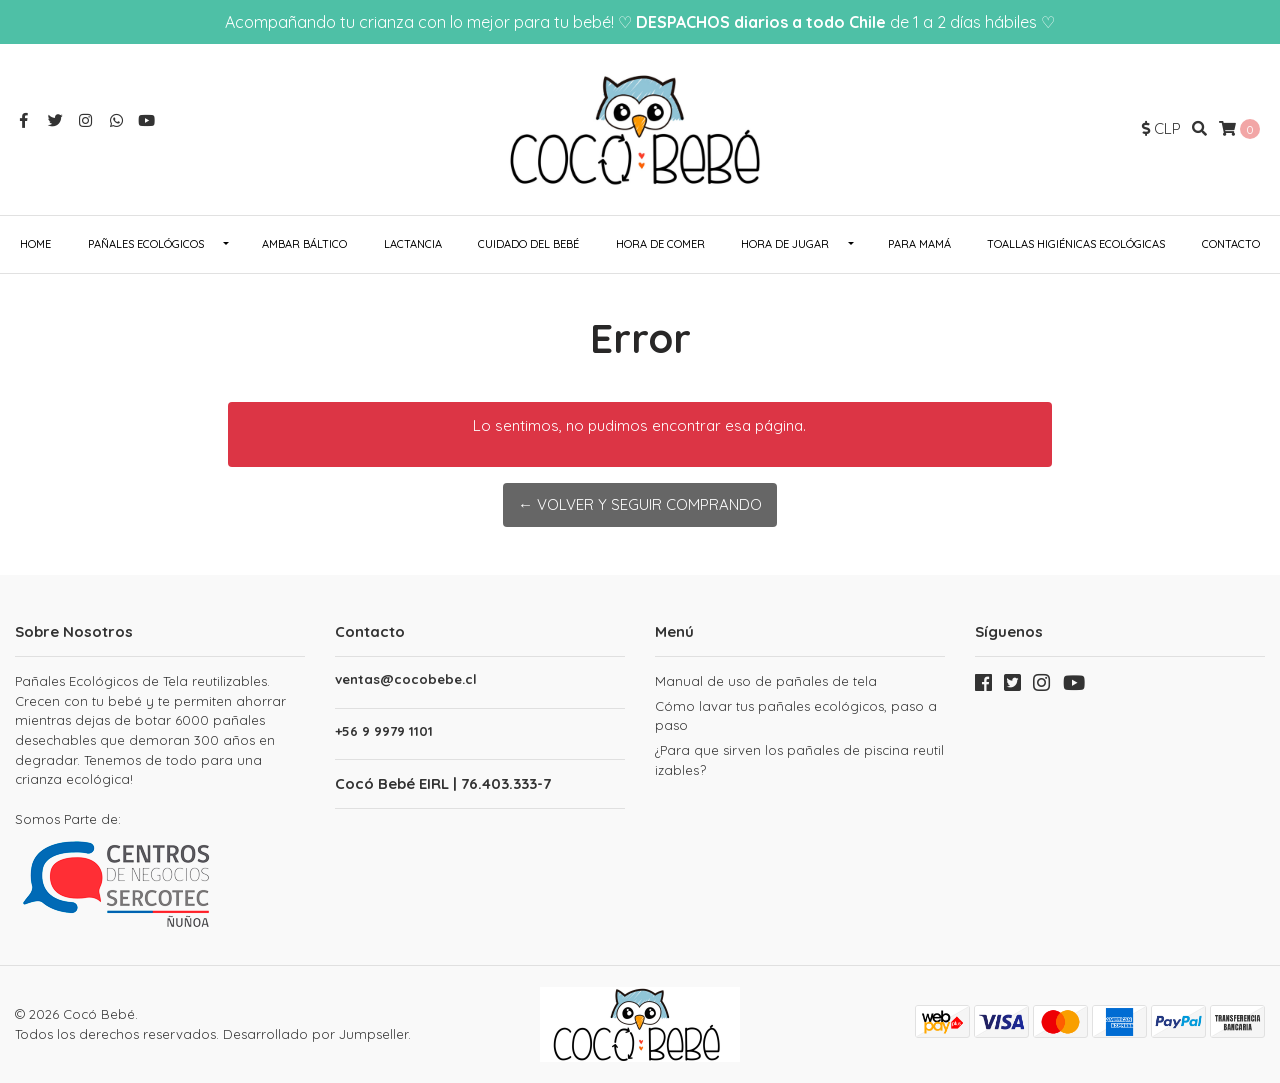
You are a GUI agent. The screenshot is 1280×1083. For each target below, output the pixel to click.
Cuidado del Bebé (528, 244)
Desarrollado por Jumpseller (315, 1034)
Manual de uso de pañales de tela (766, 681)
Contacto (1231, 244)
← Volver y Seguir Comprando (640, 504)
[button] (1161, 129)
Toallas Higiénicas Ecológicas (1076, 244)
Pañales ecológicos (146, 244)
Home (35, 244)
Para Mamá (919, 244)
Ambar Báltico (304, 244)
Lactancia (413, 244)
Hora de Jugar (785, 244)
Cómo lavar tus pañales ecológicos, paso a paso (796, 716)
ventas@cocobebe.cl (406, 679)
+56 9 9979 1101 (384, 731)
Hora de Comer (660, 244)
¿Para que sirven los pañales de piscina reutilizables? (799, 760)
